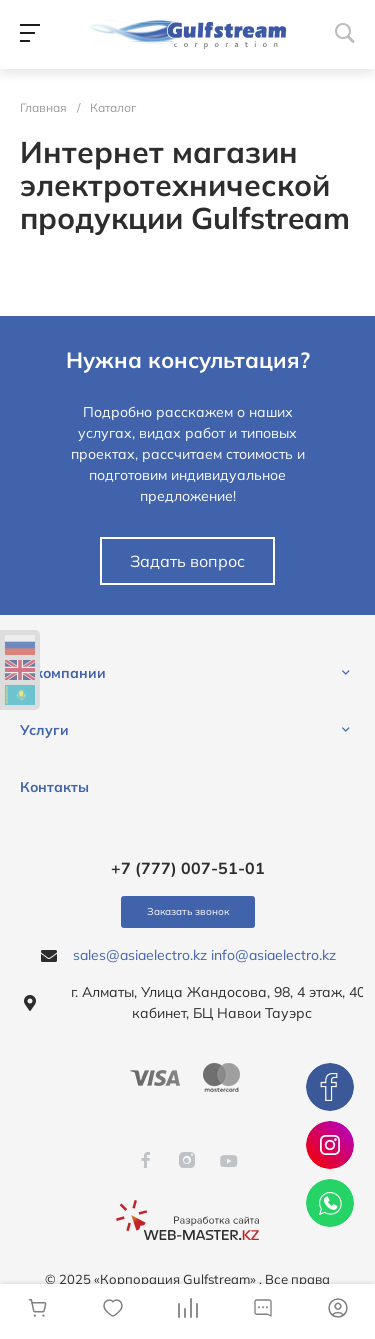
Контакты (54, 787)
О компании (63, 673)
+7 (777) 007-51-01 (188, 868)
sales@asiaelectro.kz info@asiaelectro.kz (204, 955)
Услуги (44, 730)
